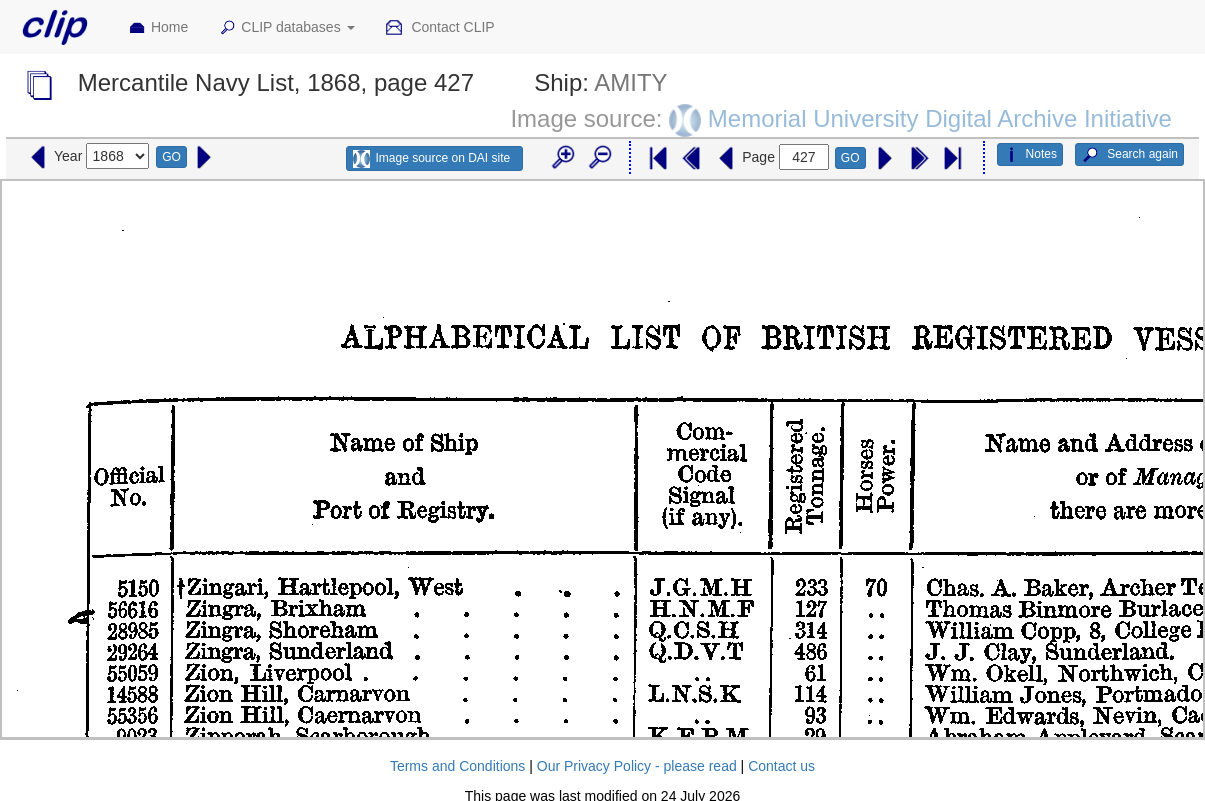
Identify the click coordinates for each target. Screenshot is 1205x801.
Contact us (781, 766)
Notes (1030, 155)
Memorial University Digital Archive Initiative (940, 118)
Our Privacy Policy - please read (637, 766)
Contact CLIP (440, 28)
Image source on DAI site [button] (431, 159)
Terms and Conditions (457, 766)
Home (158, 28)
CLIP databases (286, 28)
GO (171, 157)
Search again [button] (1129, 155)
